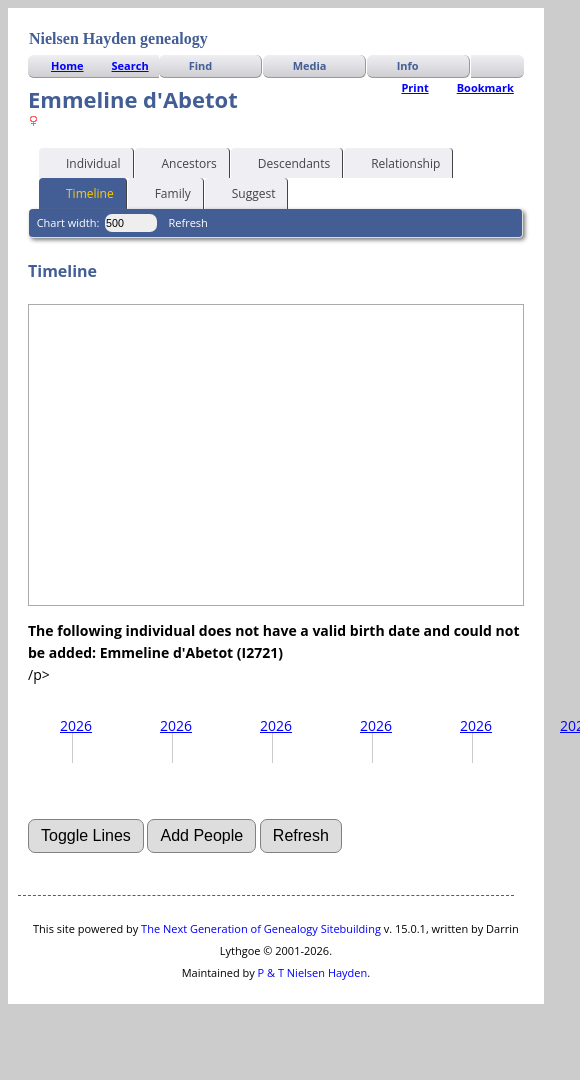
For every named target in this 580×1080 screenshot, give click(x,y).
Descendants (285, 162)
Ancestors (180, 162)
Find (201, 65)
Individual (84, 162)
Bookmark (485, 87)
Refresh (188, 222)
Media (310, 65)
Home (67, 65)
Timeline (81, 192)
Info (408, 65)
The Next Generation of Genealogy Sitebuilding (261, 928)
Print (414, 87)
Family (164, 192)
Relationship (396, 162)
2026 (76, 725)
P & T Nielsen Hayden (313, 972)
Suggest (245, 192)
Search (130, 65)
